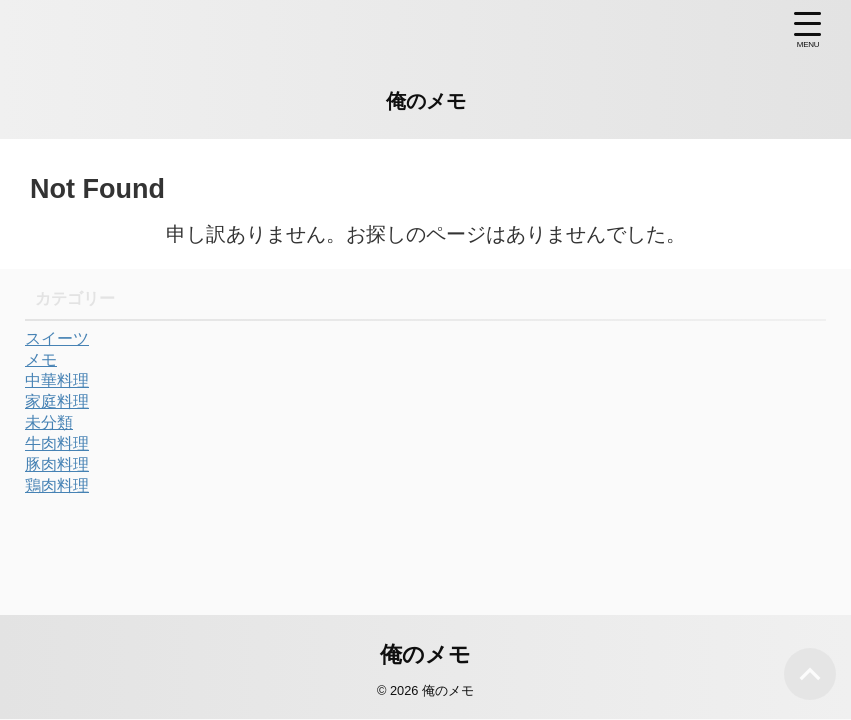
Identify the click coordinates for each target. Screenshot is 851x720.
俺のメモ (426, 101)
